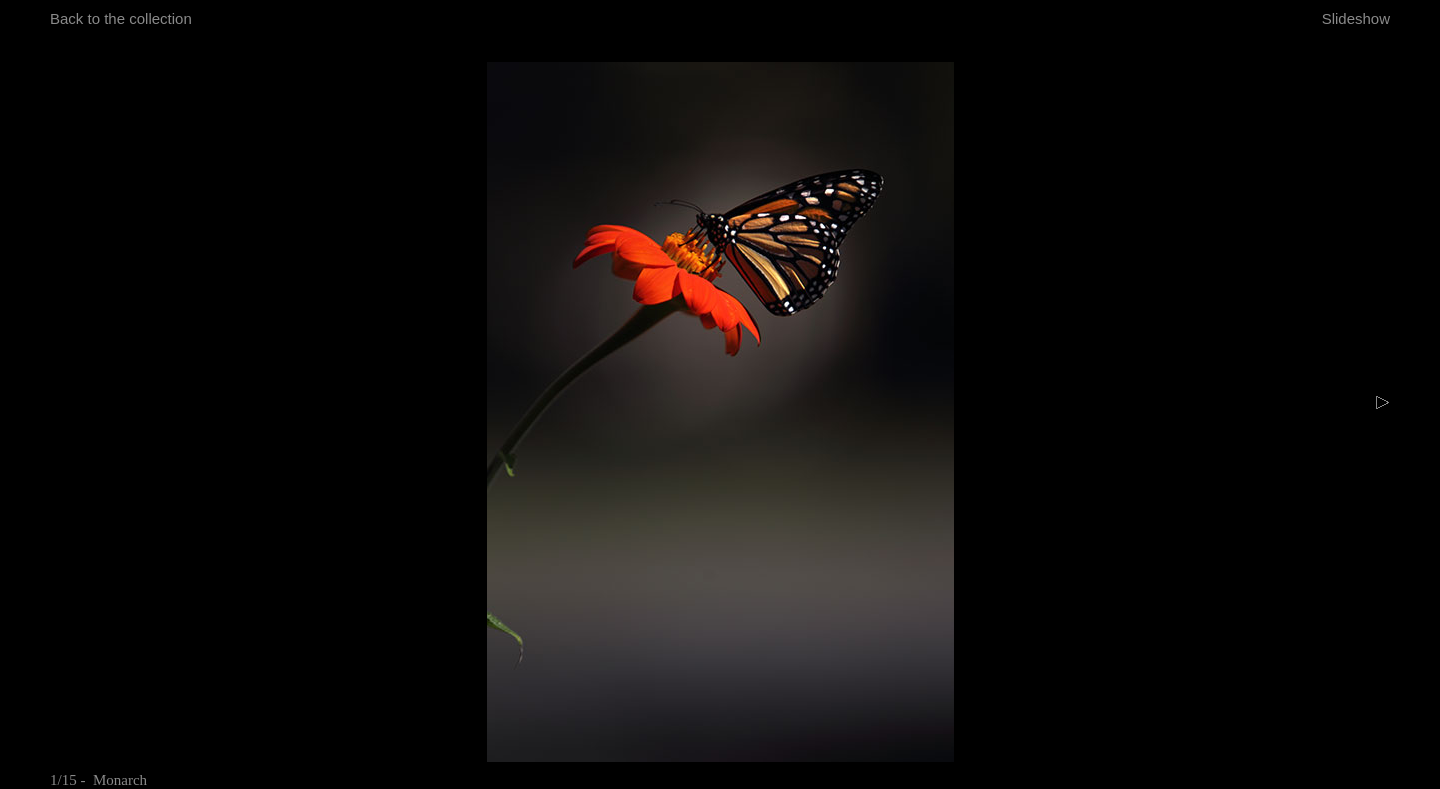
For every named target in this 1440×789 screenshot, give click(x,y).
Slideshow (1356, 18)
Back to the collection (121, 18)
